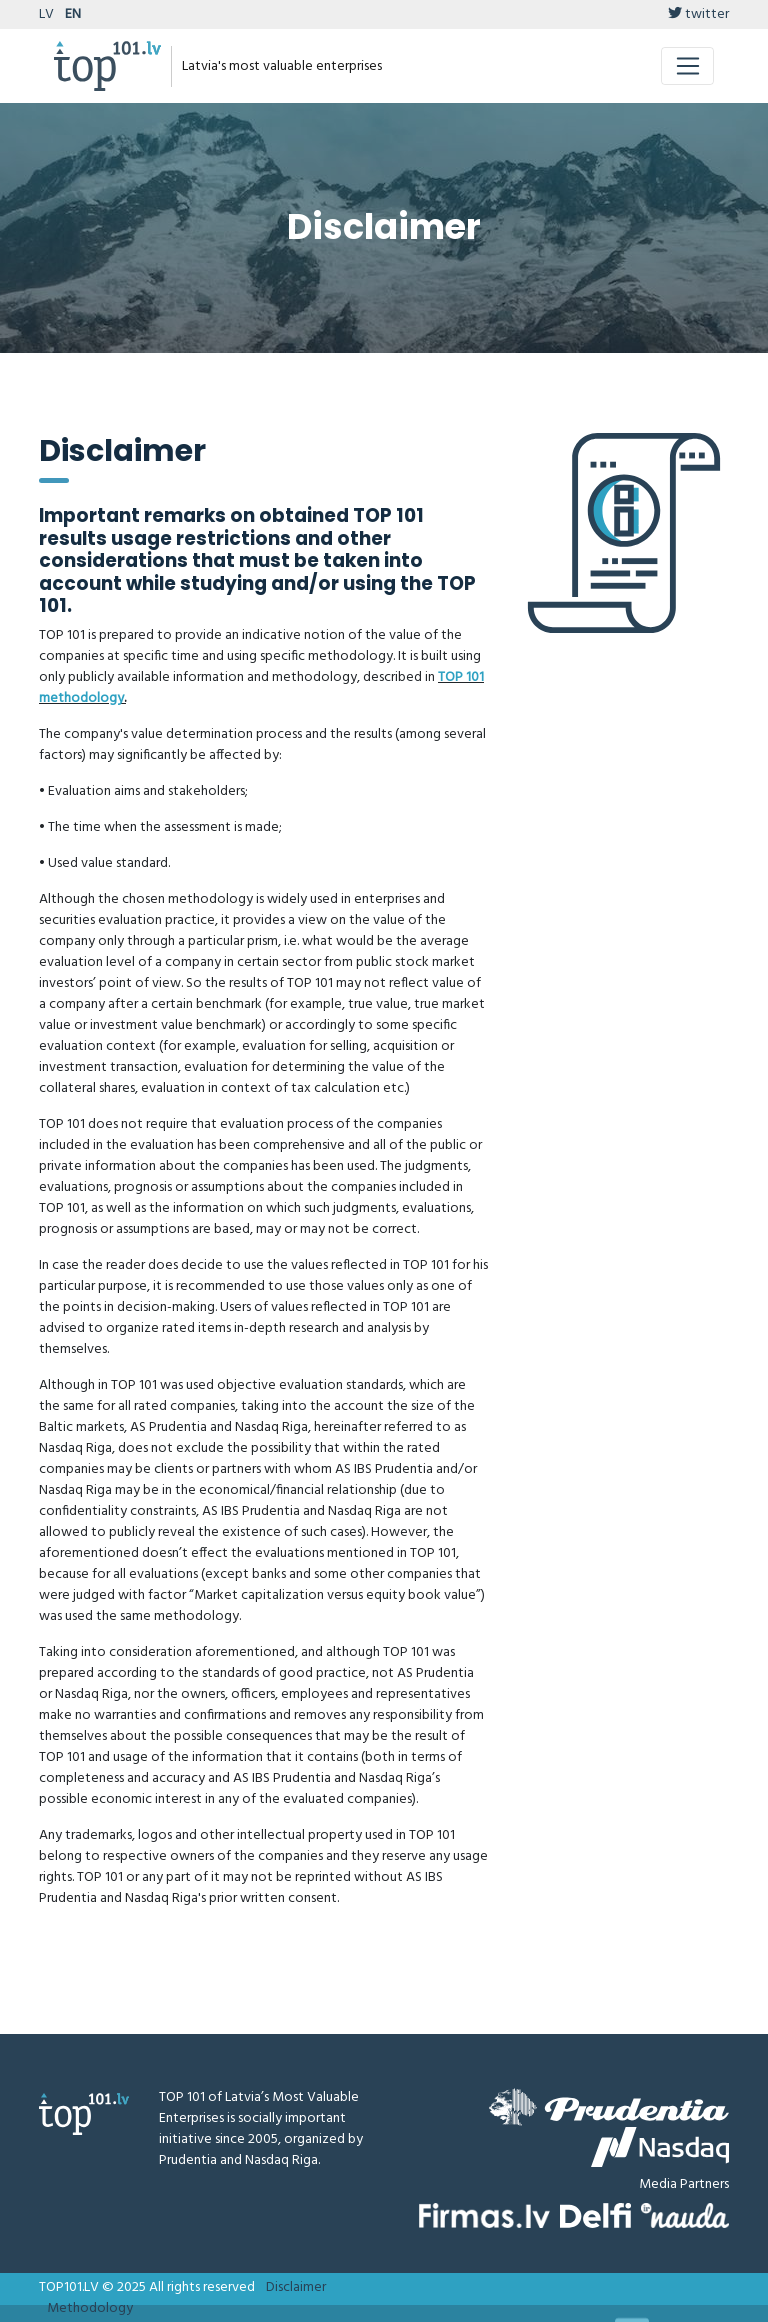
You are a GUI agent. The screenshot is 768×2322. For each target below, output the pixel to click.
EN (73, 14)
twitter (698, 14)
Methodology (90, 2308)
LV (46, 14)
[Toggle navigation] (687, 66)
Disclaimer (296, 2287)
